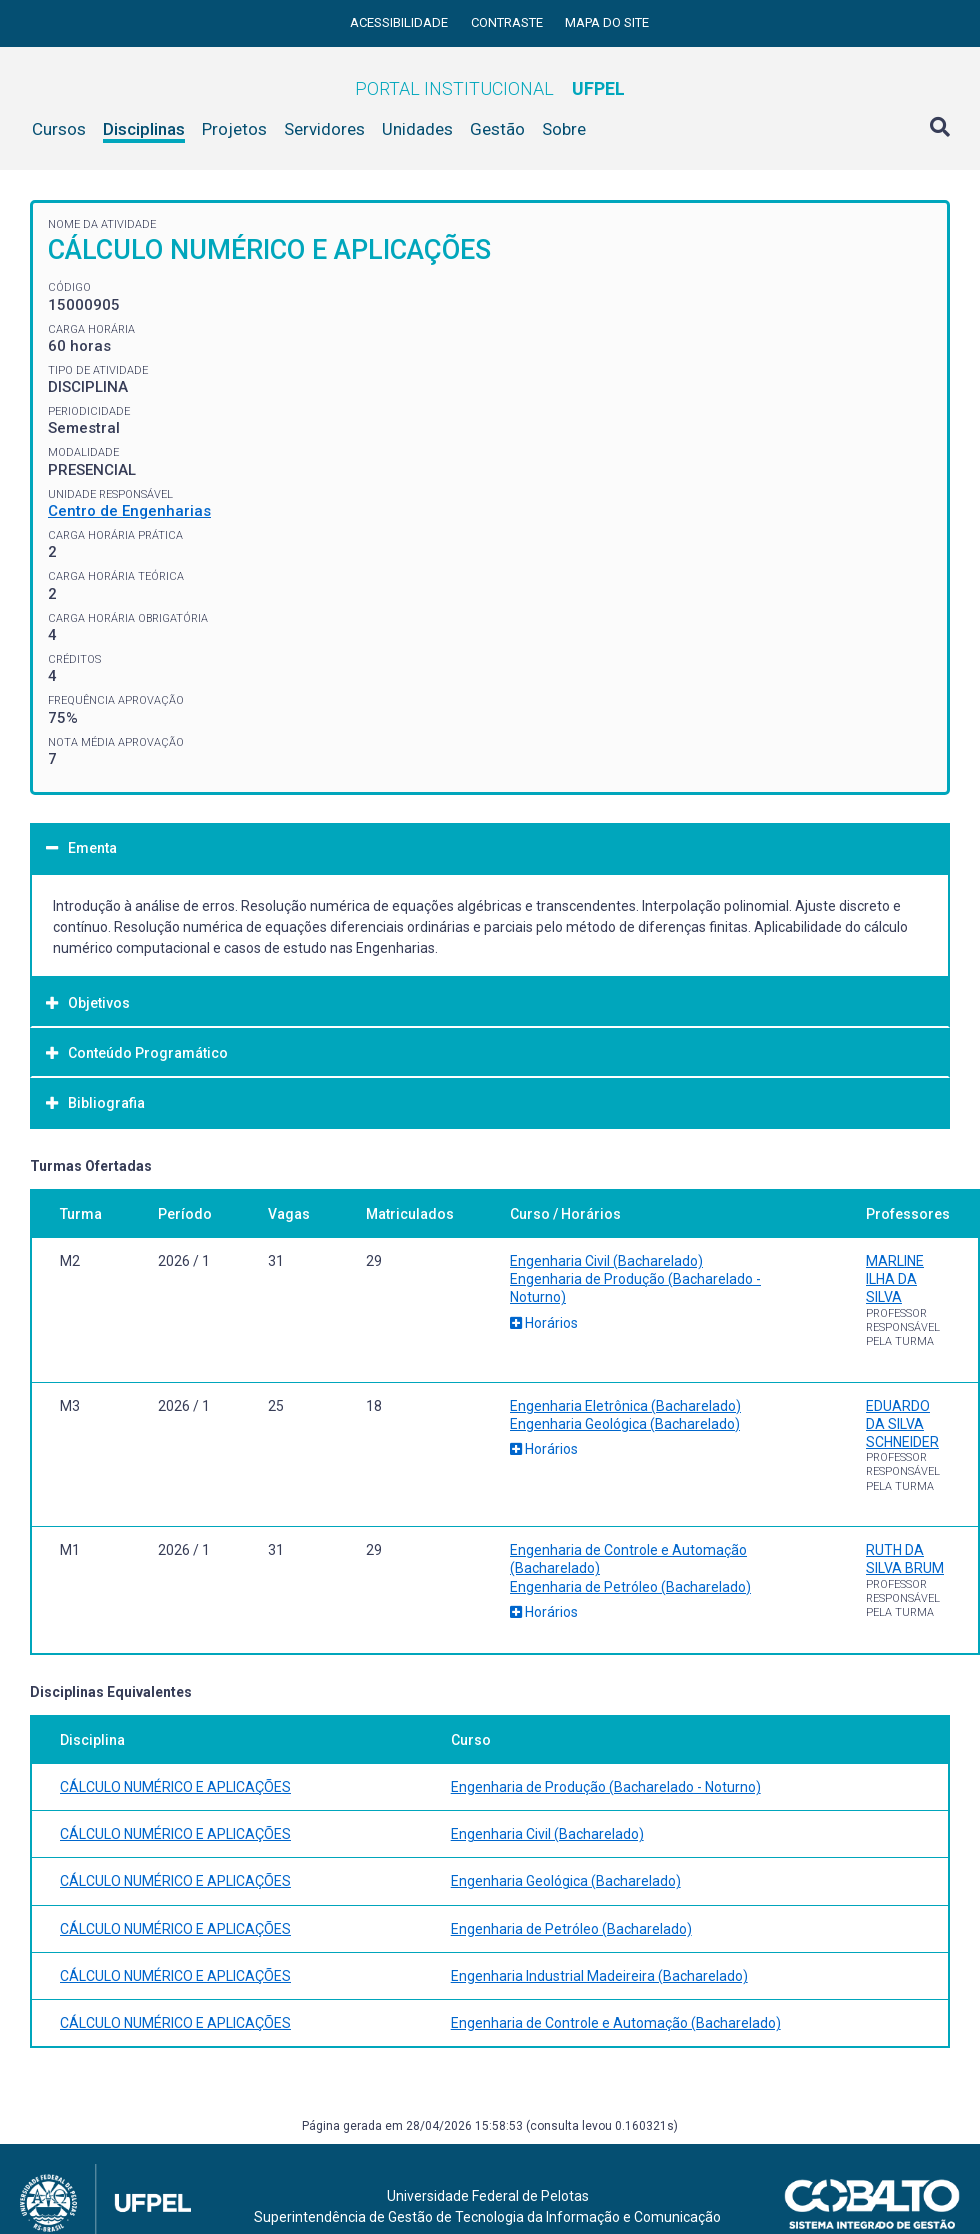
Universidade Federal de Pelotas (488, 2196)
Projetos (234, 129)
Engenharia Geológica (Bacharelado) (625, 1424)
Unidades (417, 129)
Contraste (508, 22)
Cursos (59, 129)
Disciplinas (144, 129)
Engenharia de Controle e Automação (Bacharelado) (616, 2023)
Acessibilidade (400, 22)
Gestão (497, 129)
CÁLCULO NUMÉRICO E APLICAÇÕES (175, 1787)
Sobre (564, 129)
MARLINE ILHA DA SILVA (895, 1279)
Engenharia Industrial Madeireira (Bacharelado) (599, 1976)
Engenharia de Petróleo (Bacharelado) (630, 1587)
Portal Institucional (490, 88)
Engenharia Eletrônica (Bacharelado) (625, 1406)
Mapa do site (607, 22)
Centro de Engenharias (129, 511)
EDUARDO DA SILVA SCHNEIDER (902, 1424)
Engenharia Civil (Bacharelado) (606, 1261)
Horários (544, 1323)
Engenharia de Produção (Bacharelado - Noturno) (606, 1787)
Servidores (324, 129)
